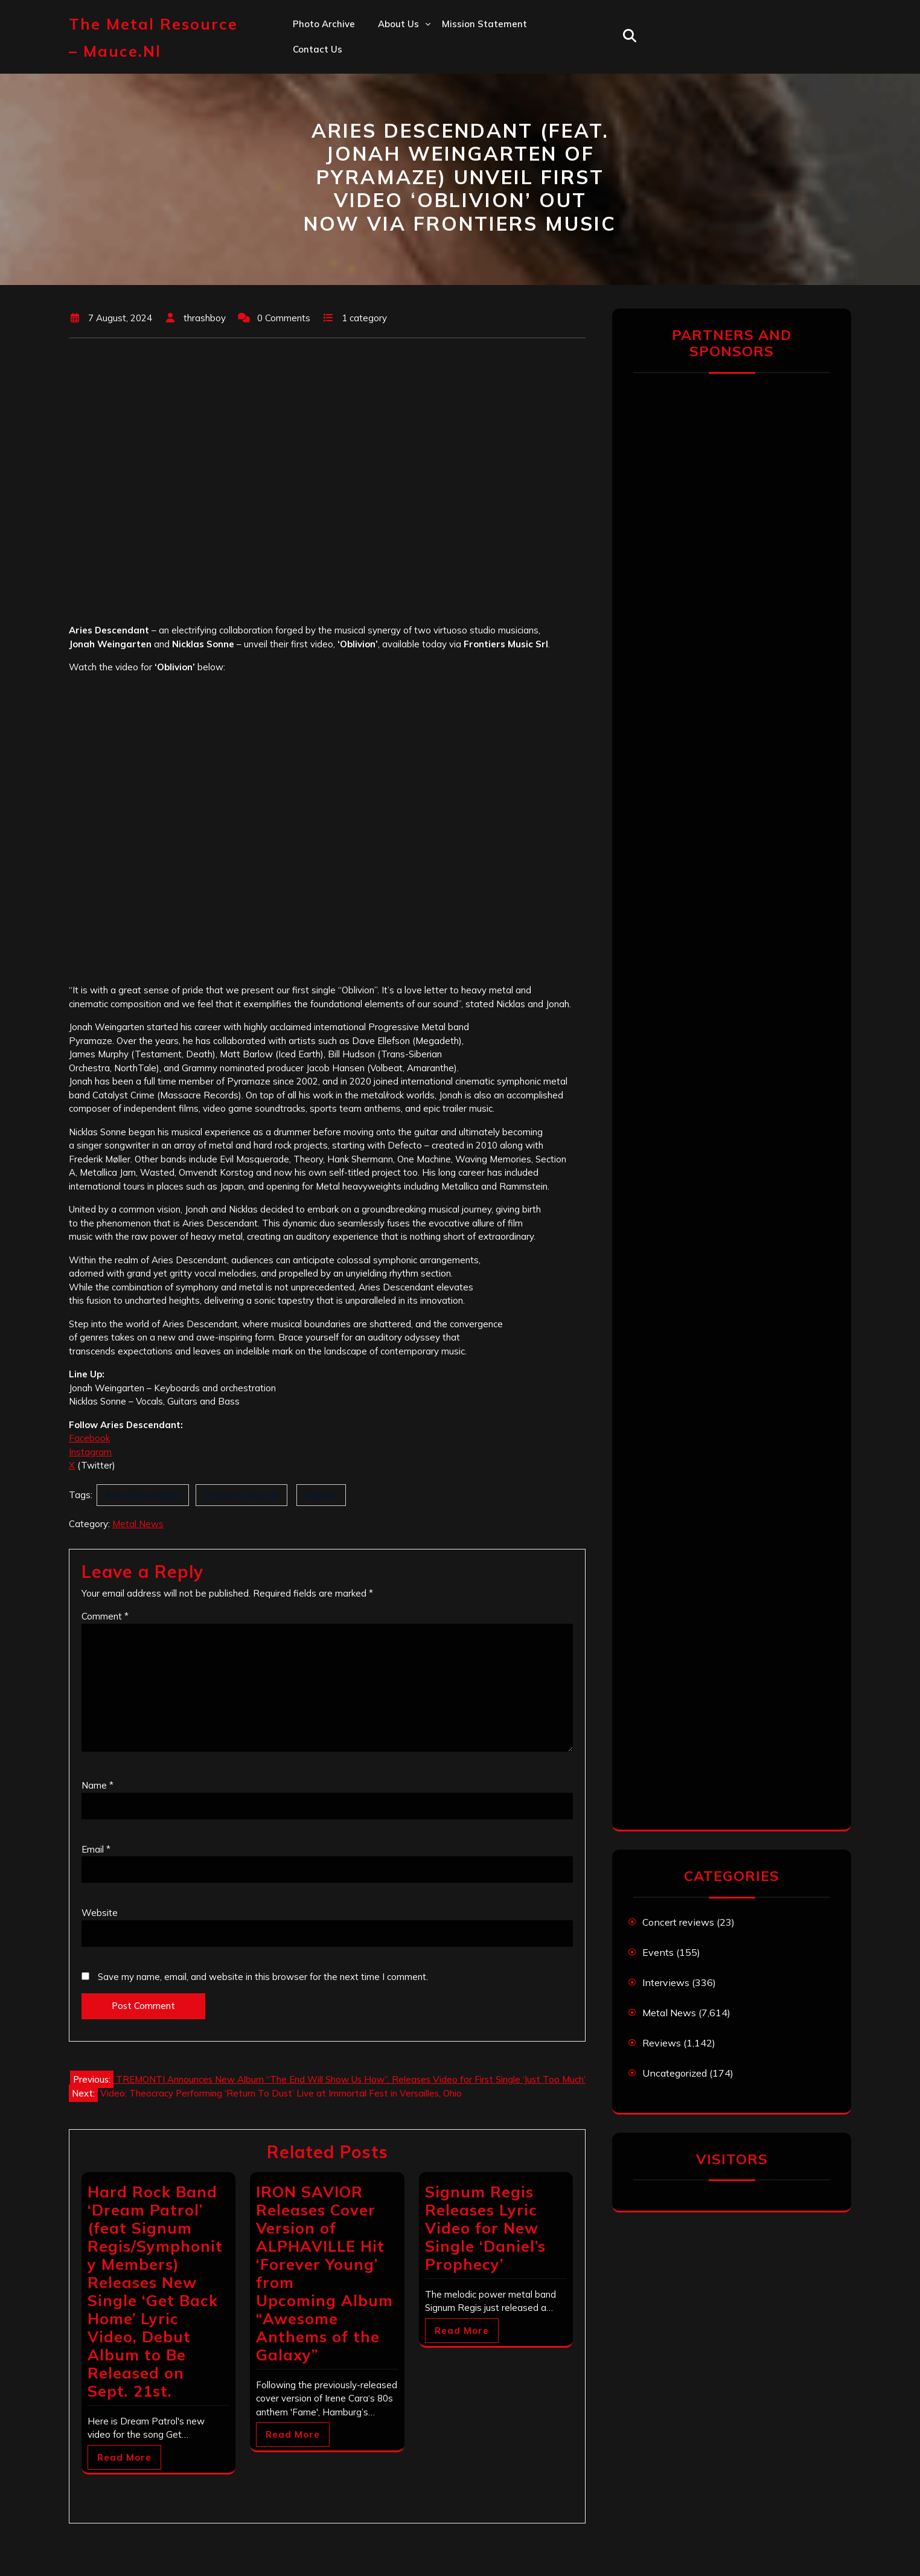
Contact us (317, 49)
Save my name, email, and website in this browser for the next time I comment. (263, 1976)
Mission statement (484, 24)
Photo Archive (324, 24)
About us (398, 24)
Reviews (661, 2043)
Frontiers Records (241, 1495)
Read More (124, 2457)
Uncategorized (674, 2073)
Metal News (138, 1524)
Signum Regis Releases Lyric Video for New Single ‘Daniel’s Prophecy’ (485, 2227)
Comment (105, 1616)
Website (99, 1912)
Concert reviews (678, 1922)
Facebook (89, 1438)
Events (658, 1952)
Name (97, 1785)
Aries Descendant (142, 1495)
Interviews (665, 1982)
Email (95, 1849)
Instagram (90, 1452)
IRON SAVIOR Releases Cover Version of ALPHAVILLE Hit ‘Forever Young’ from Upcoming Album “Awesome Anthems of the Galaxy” (324, 2273)
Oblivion (321, 1495)
